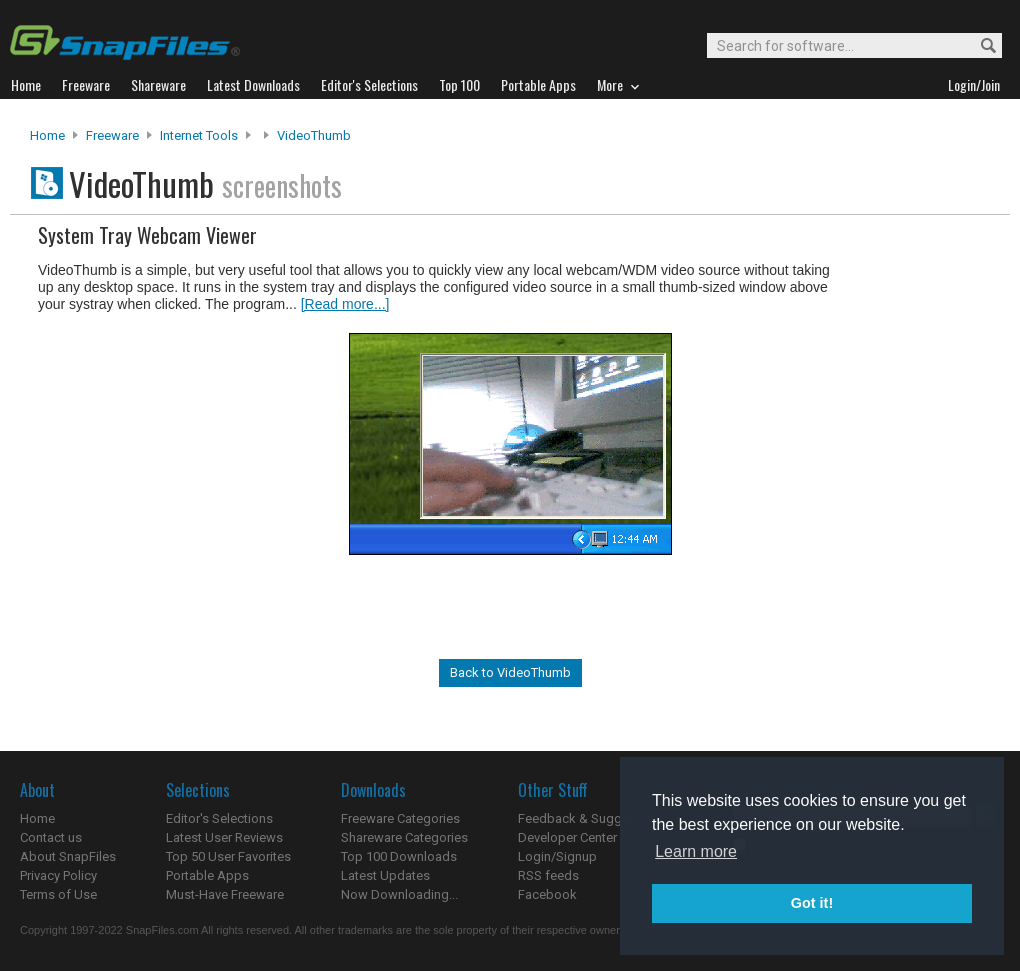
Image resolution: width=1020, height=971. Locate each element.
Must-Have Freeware (225, 894)
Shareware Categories (404, 837)
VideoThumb (314, 135)
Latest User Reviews (224, 837)
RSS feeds (548, 875)
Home (47, 135)
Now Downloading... (399, 894)
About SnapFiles (68, 856)
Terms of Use (58, 894)
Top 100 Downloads (399, 856)
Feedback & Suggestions (591, 818)
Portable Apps (207, 875)
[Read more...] (345, 304)
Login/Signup (557, 856)
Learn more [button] (696, 851)
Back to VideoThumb (510, 672)
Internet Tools (199, 135)
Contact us (51, 837)
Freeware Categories (400, 818)
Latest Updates (385, 875)
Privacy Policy (58, 875)
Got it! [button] (812, 903)
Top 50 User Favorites (228, 856)
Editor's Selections (219, 818)
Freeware (112, 135)
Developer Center (567, 837)
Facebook (547, 894)
